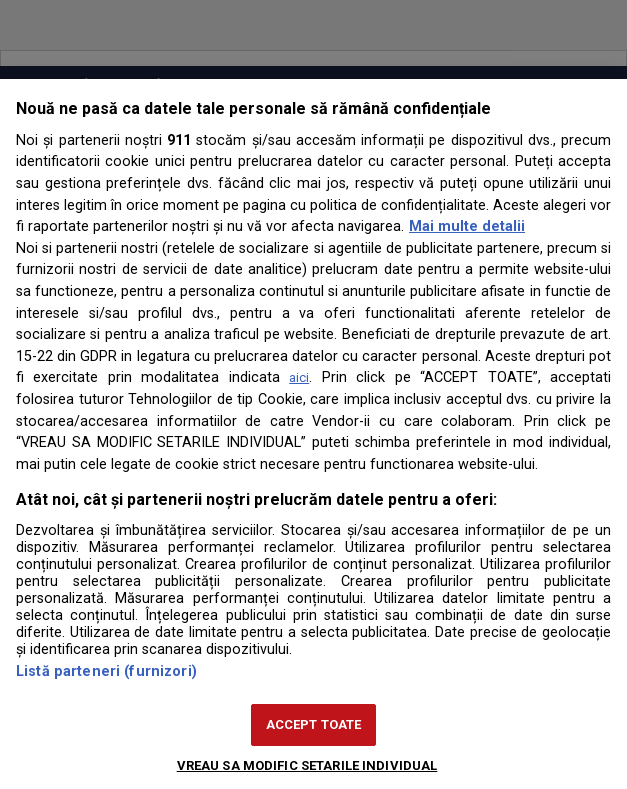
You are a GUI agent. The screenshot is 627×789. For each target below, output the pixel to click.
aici (299, 377)
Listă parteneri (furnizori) (106, 671)
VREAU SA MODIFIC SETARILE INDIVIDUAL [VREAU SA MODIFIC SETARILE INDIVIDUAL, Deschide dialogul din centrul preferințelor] (307, 765)
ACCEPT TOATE (314, 724)
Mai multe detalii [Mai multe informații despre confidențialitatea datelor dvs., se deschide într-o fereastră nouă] (467, 226)
